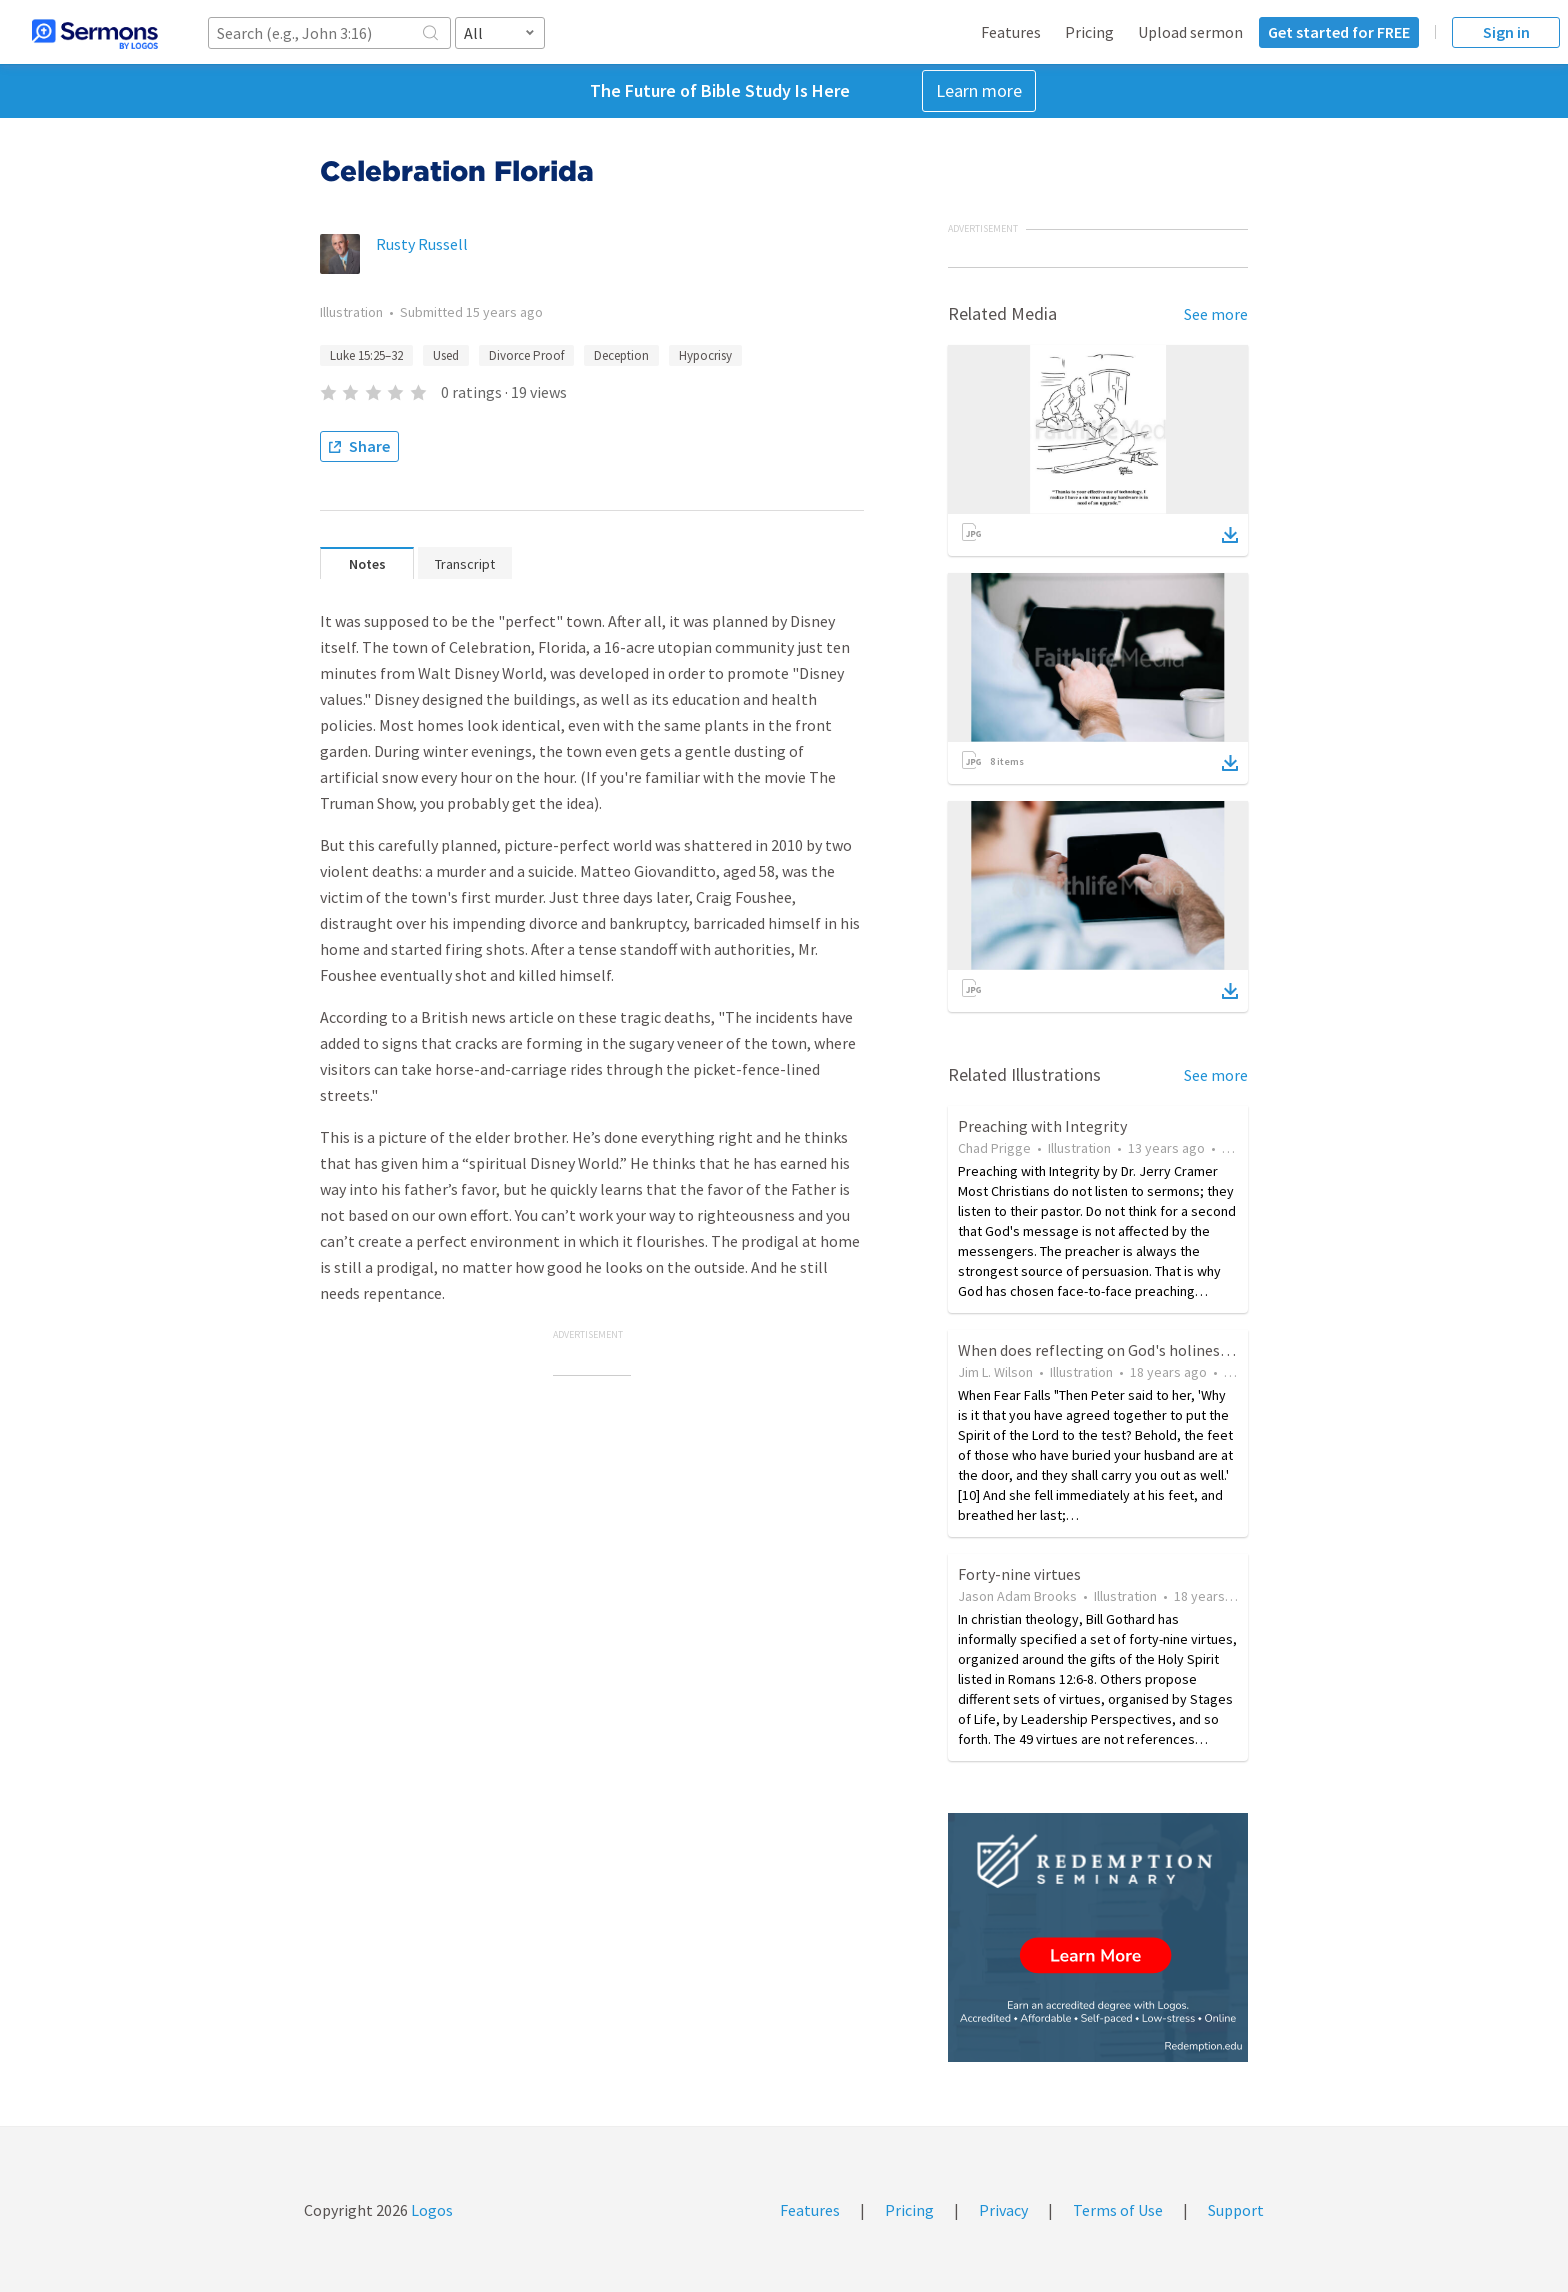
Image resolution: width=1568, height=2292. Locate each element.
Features (1011, 32)
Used (446, 355)
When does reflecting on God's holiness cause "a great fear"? (1165, 1350)
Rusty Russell (422, 244)
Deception (621, 355)
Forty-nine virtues (1019, 1574)
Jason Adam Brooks (1017, 1596)
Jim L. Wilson (995, 1372)
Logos (430, 2210)
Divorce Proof (526, 355)
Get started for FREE (1339, 32)
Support (1236, 2210)
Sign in (1506, 32)
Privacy (1003, 2210)
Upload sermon (1190, 32)
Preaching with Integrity (1042, 1126)
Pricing (1089, 32)
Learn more (979, 90)
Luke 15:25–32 (366, 355)
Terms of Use (1118, 2210)
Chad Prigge (994, 1148)
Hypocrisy (705, 355)
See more (1216, 314)
